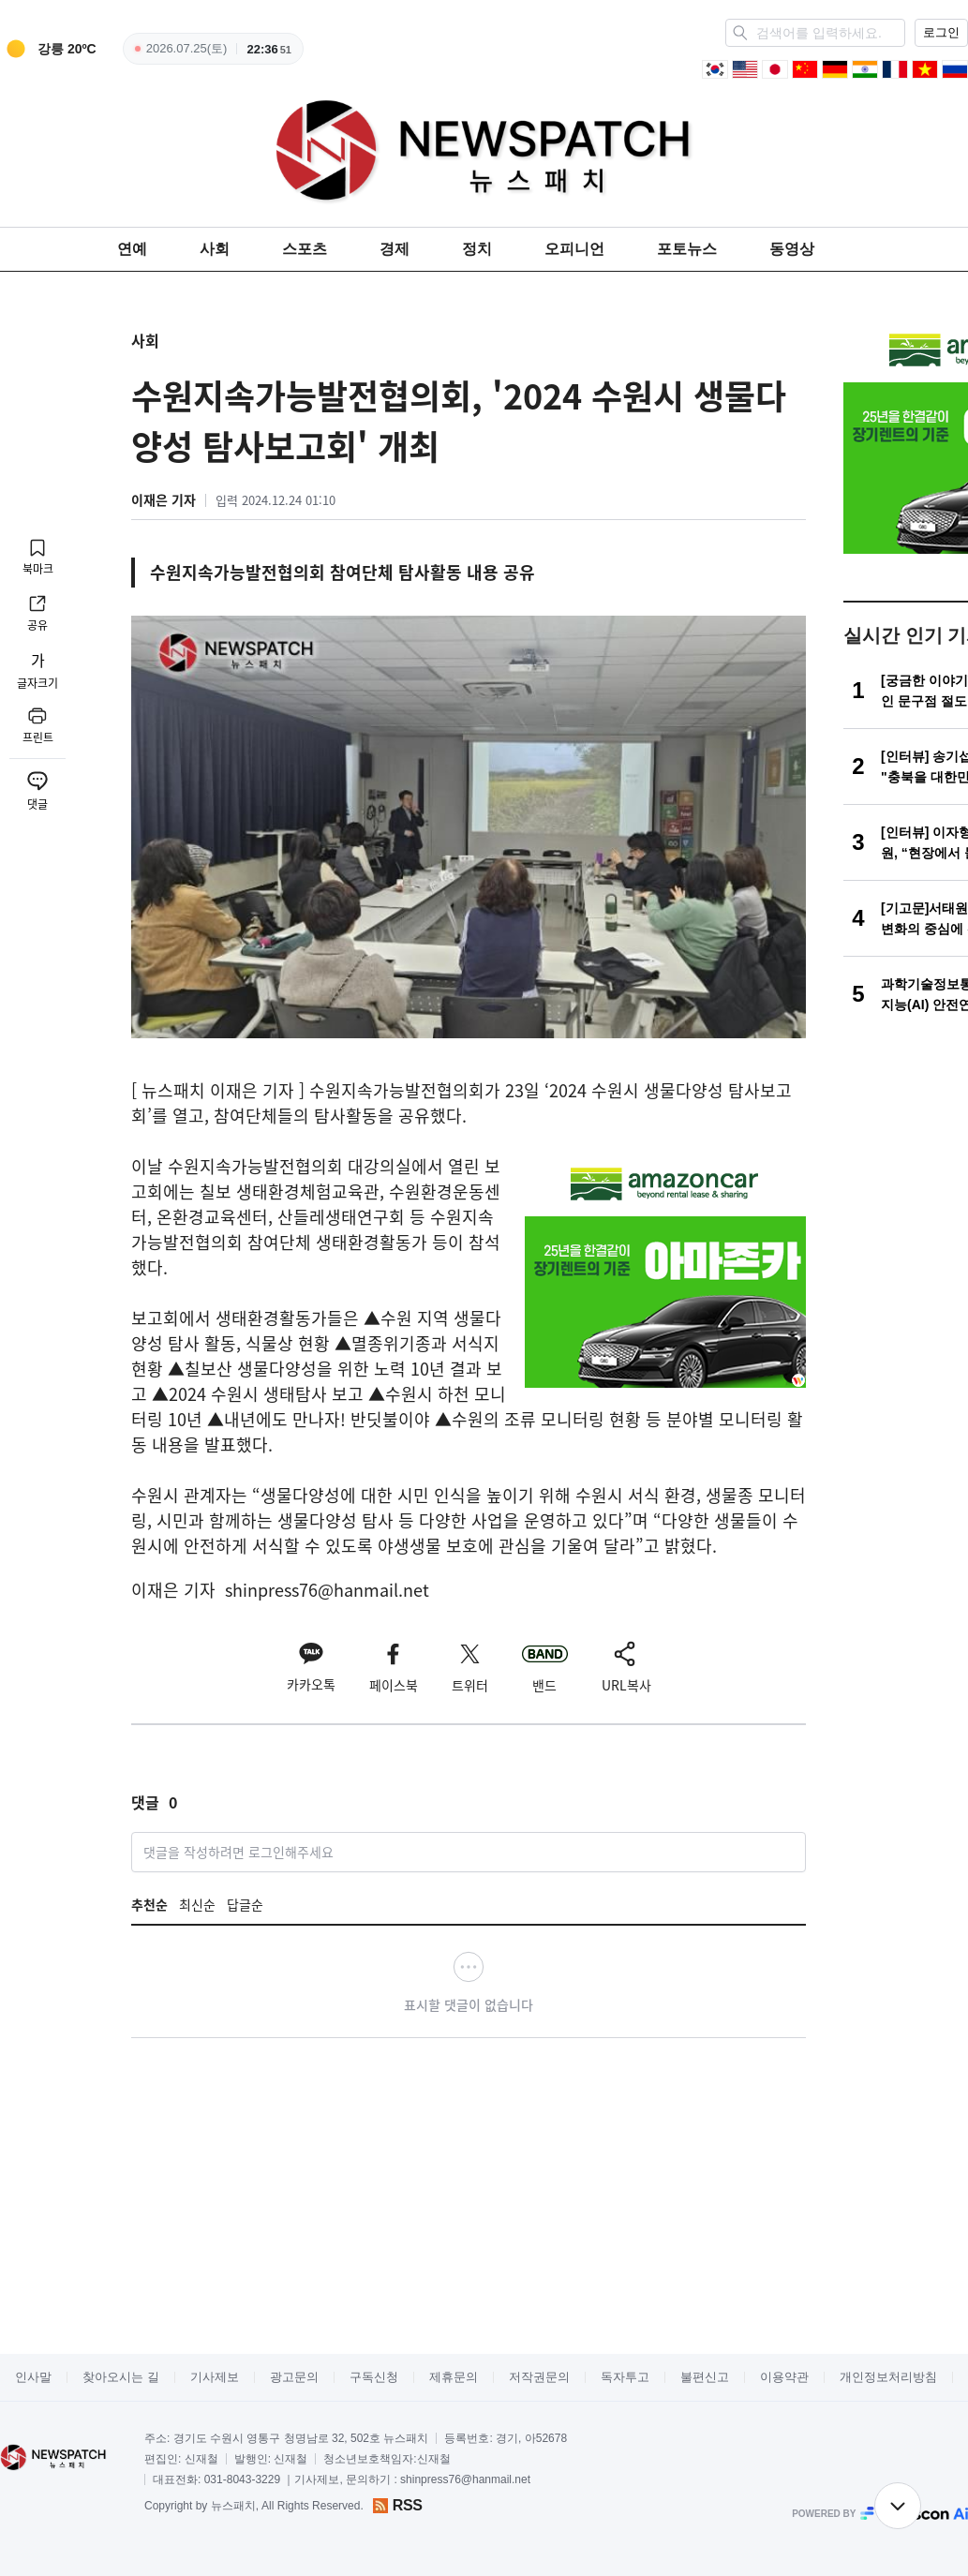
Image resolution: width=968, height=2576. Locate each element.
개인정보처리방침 (888, 2377)
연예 (132, 249)
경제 (395, 249)
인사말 (33, 2377)
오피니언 (574, 249)
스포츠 (304, 249)
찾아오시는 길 (120, 2377)
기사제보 (214, 2377)
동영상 (791, 249)
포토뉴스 (687, 249)
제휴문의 (453, 2377)
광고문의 (294, 2377)
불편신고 (704, 2377)
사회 (215, 249)
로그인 (941, 32)
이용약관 (784, 2377)
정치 (477, 249)
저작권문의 (539, 2377)
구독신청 (374, 2377)
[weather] (48, 49)
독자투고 (625, 2377)
